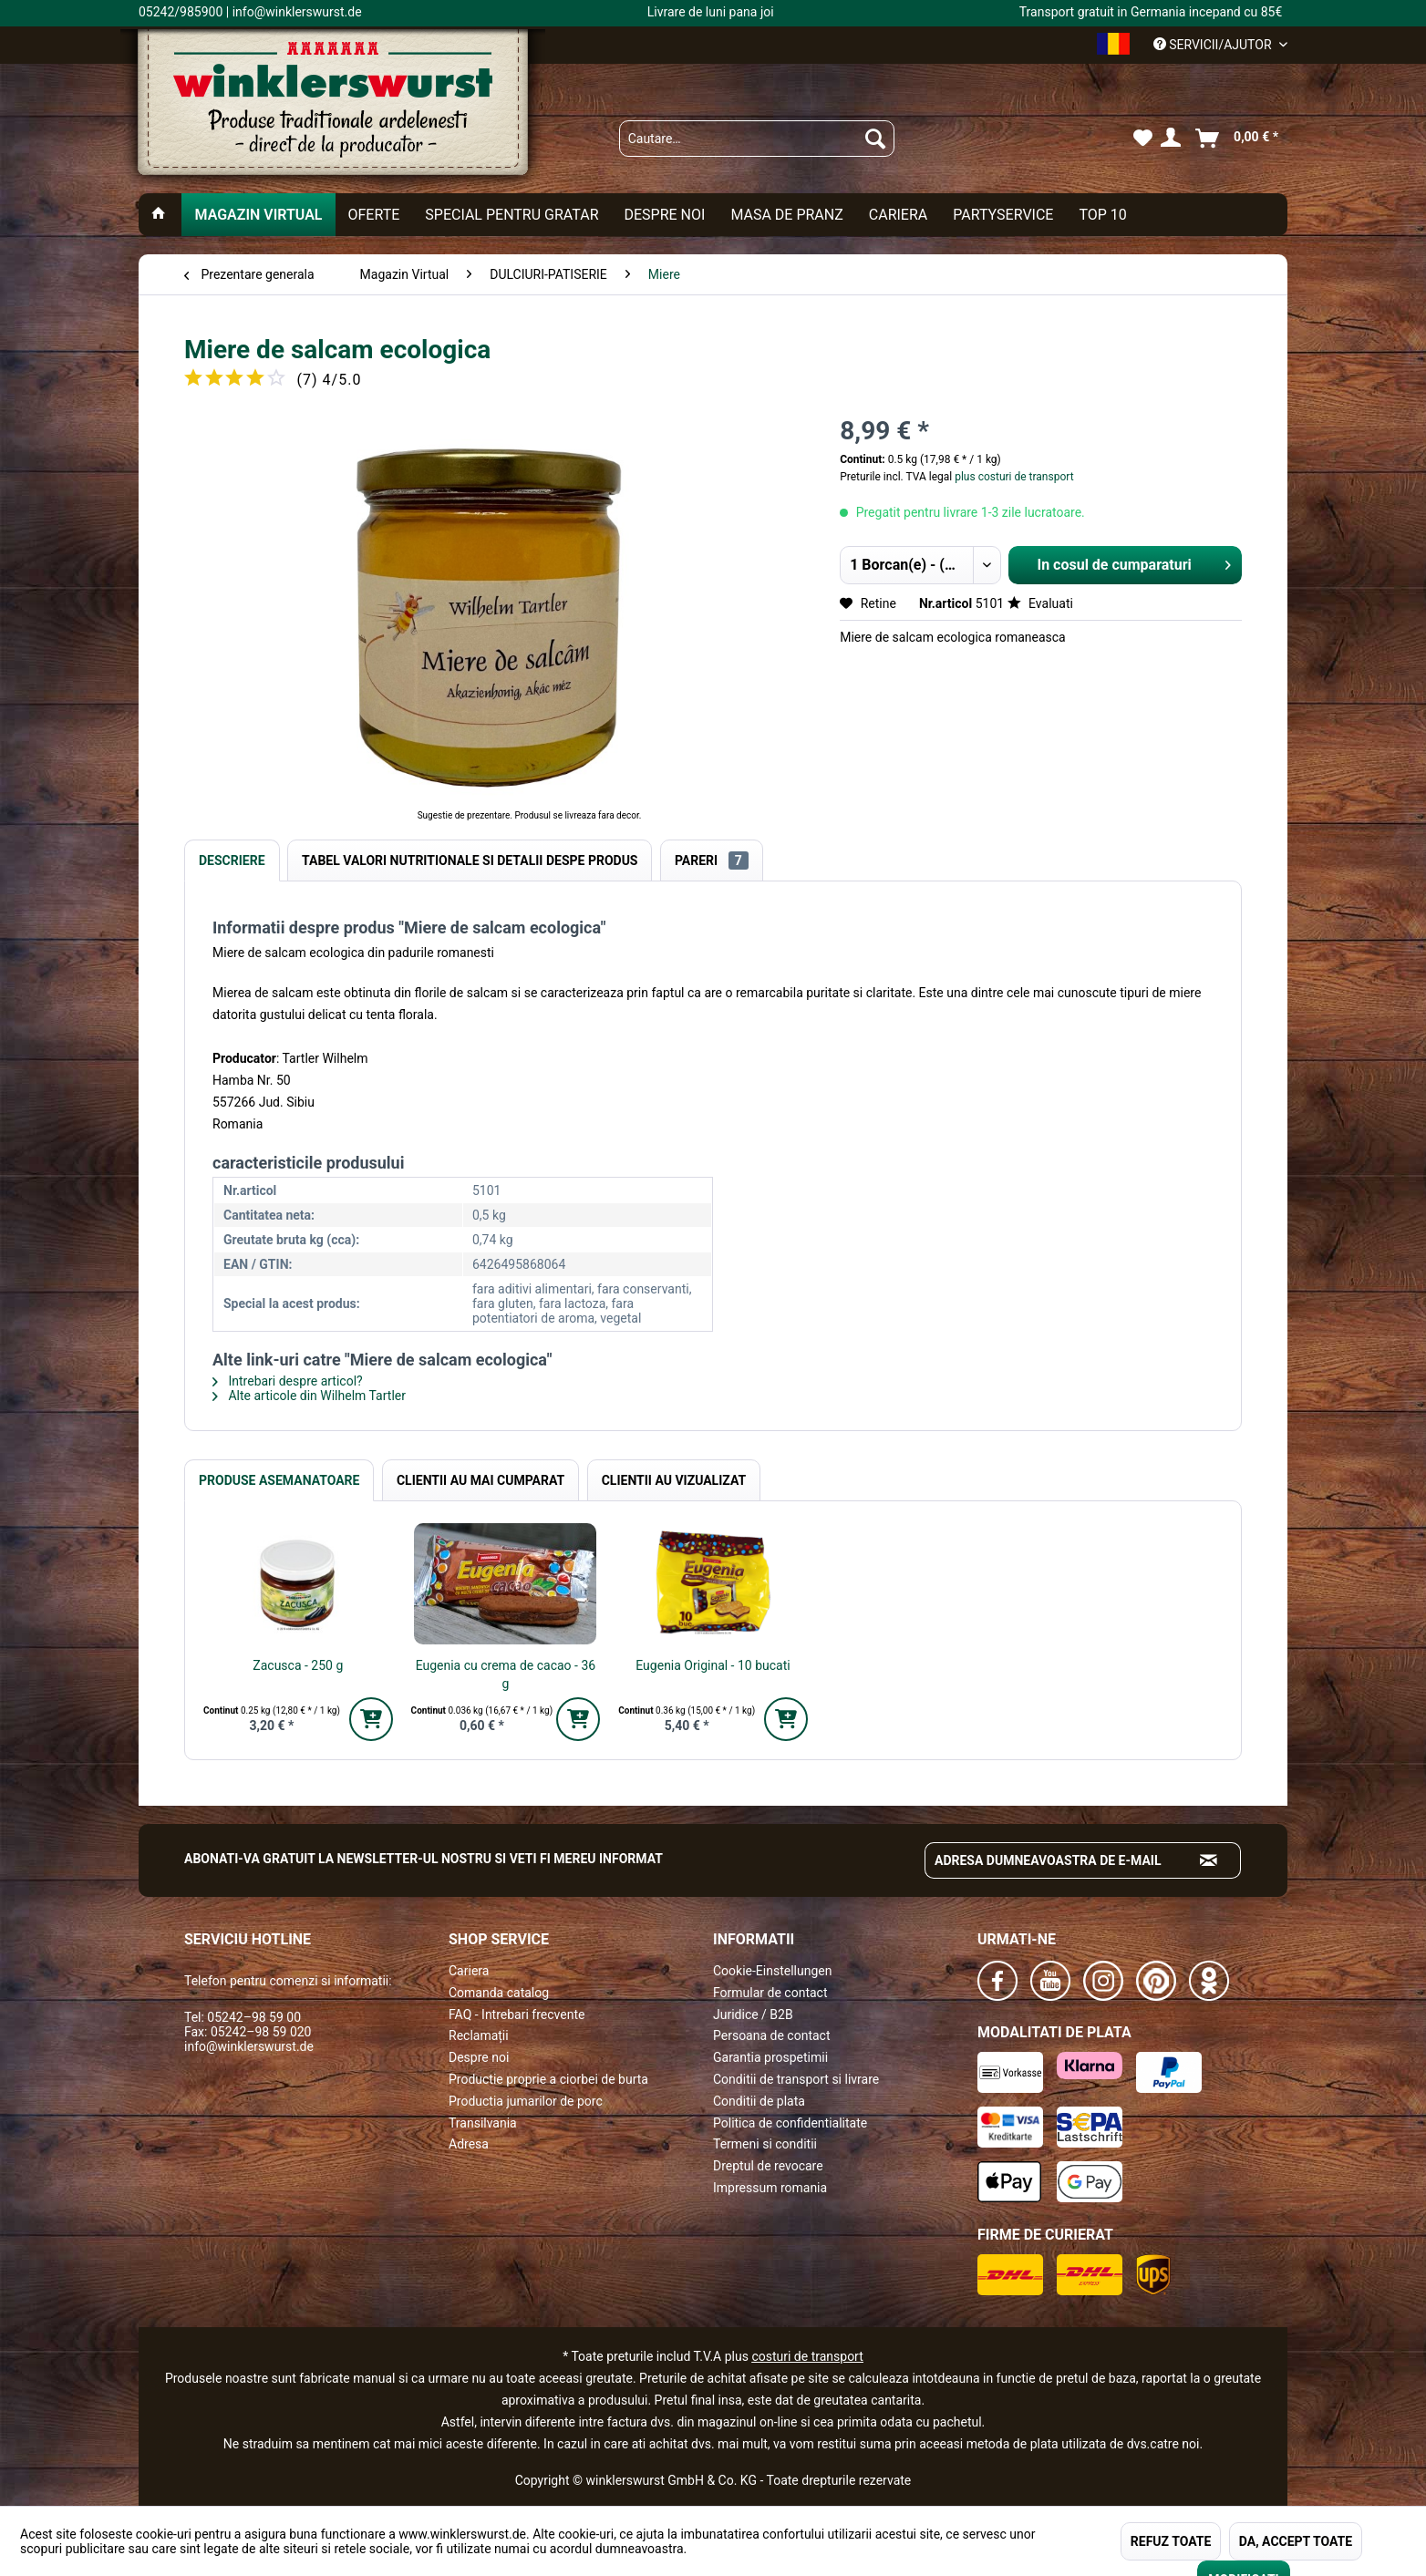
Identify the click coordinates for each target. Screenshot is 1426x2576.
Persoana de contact (772, 2035)
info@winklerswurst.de (249, 2046)
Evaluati (1040, 603)
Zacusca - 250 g (298, 1665)
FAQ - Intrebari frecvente (516, 2014)
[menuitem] (756, 138)
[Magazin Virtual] (258, 214)
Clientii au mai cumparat (480, 1480)
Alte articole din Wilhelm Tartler (309, 1395)
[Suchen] (875, 138)
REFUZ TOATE (1171, 2541)
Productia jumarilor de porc (526, 2101)
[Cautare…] (756, 138)
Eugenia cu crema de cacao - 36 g (506, 1674)
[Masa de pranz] (786, 214)
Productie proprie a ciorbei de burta (548, 2079)
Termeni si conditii (765, 2144)
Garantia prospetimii (770, 2057)
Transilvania (483, 2123)
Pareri (712, 860)
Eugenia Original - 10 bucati (713, 1665)
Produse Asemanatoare (279, 1480)
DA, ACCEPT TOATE (1295, 2541)
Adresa (469, 2144)
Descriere (232, 860)
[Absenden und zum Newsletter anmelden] (1209, 1860)
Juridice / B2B (753, 2014)
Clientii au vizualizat (674, 1480)
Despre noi (479, 2057)
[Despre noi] (664, 214)
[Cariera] (898, 214)
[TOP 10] (1102, 214)
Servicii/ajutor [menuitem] (1214, 44)
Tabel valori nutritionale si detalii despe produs (469, 860)
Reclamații (479, 2035)
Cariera (469, 1970)
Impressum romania (770, 2187)
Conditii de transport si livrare (796, 2079)
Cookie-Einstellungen (772, 1970)
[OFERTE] (374, 214)
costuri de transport (807, 2356)
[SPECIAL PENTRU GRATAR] (511, 214)
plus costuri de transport (1012, 476)
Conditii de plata (759, 2101)
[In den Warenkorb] (371, 1719)
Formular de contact (770, 1992)
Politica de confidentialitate (790, 2123)
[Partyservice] (1003, 214)
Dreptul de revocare (768, 2166)
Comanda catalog (499, 1992)
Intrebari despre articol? (287, 1381)
